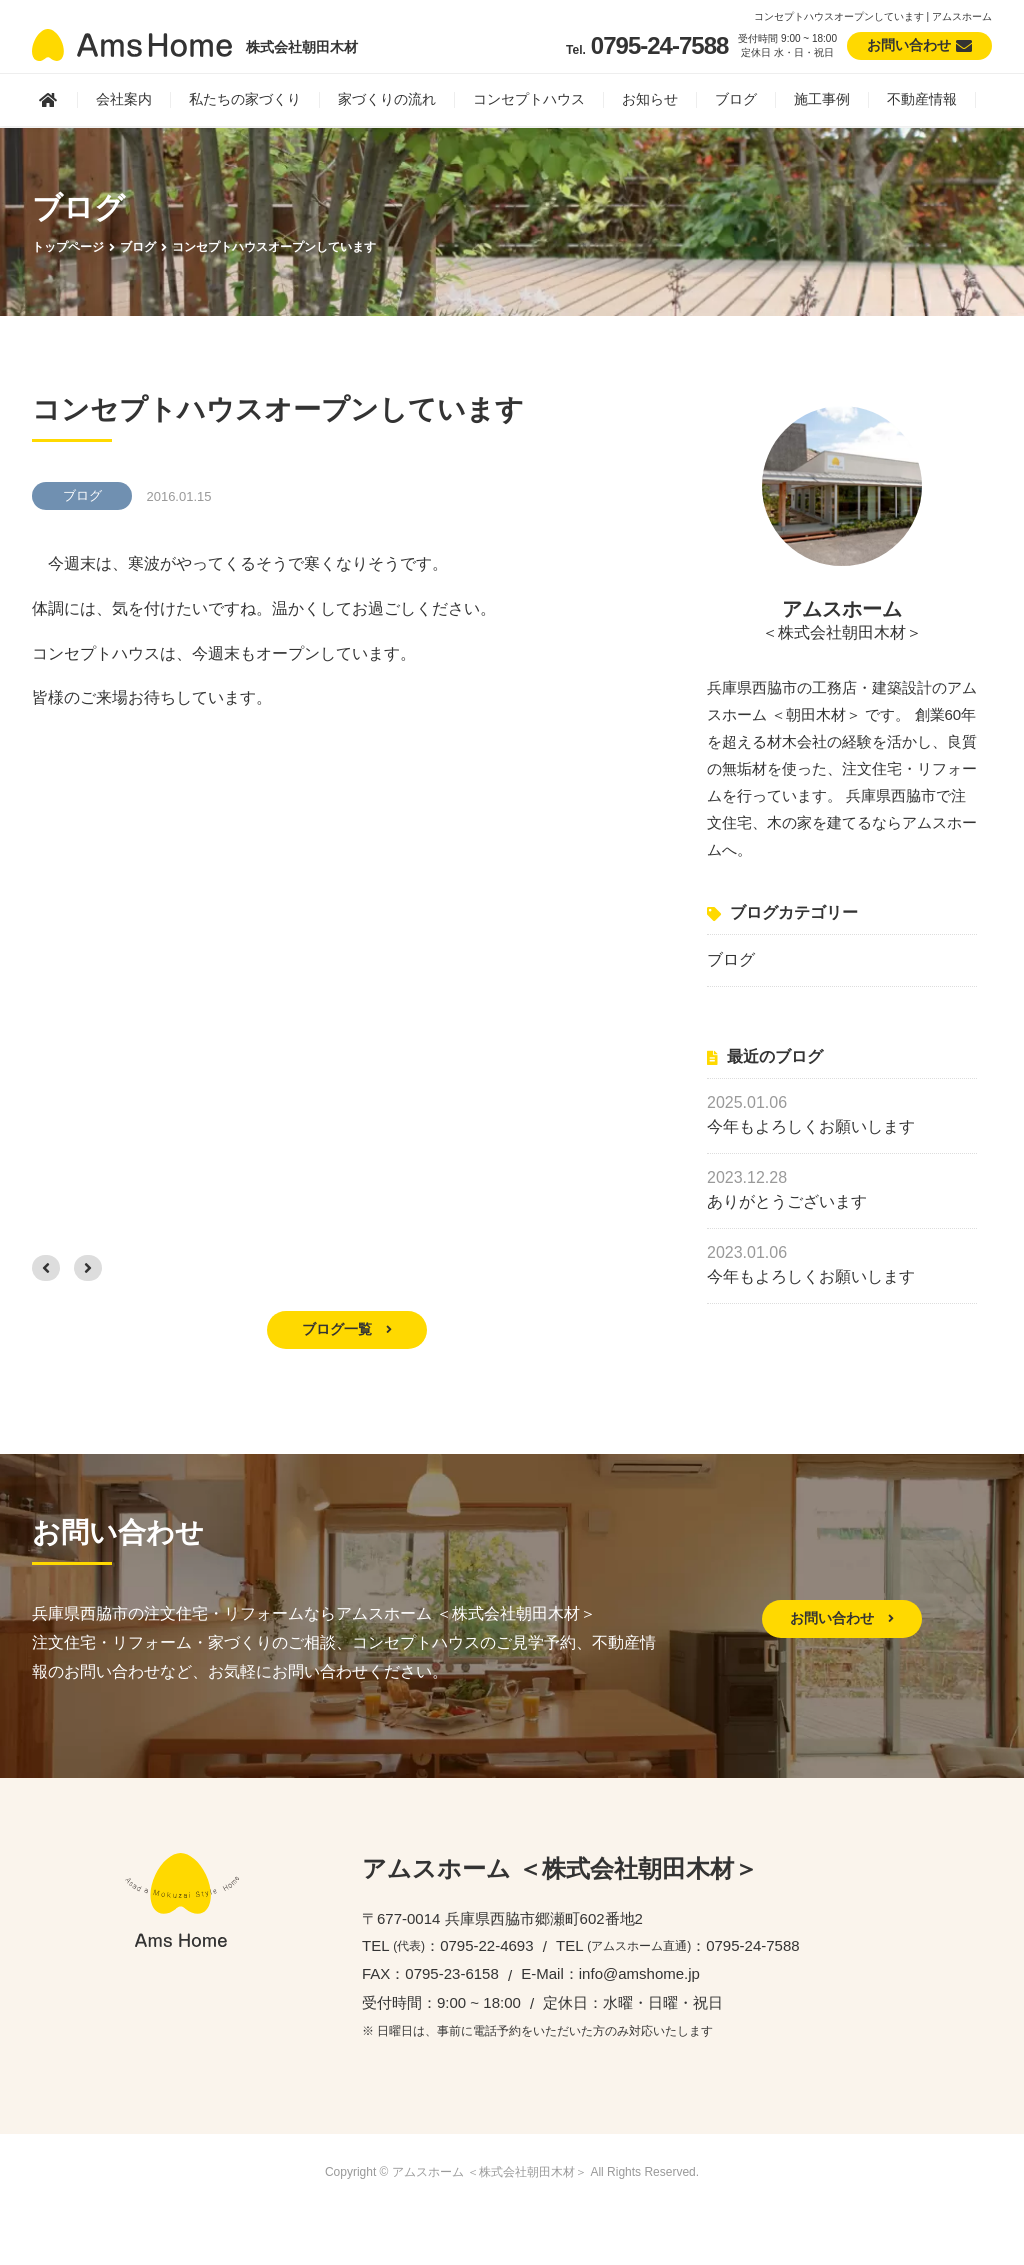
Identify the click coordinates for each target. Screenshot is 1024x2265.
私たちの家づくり (245, 99)
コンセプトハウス (529, 99)
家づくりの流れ (387, 99)
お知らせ (650, 99)
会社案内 (124, 99)
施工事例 (822, 99)
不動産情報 (922, 99)
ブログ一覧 (347, 1329)
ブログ (736, 99)
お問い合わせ (842, 1618)
